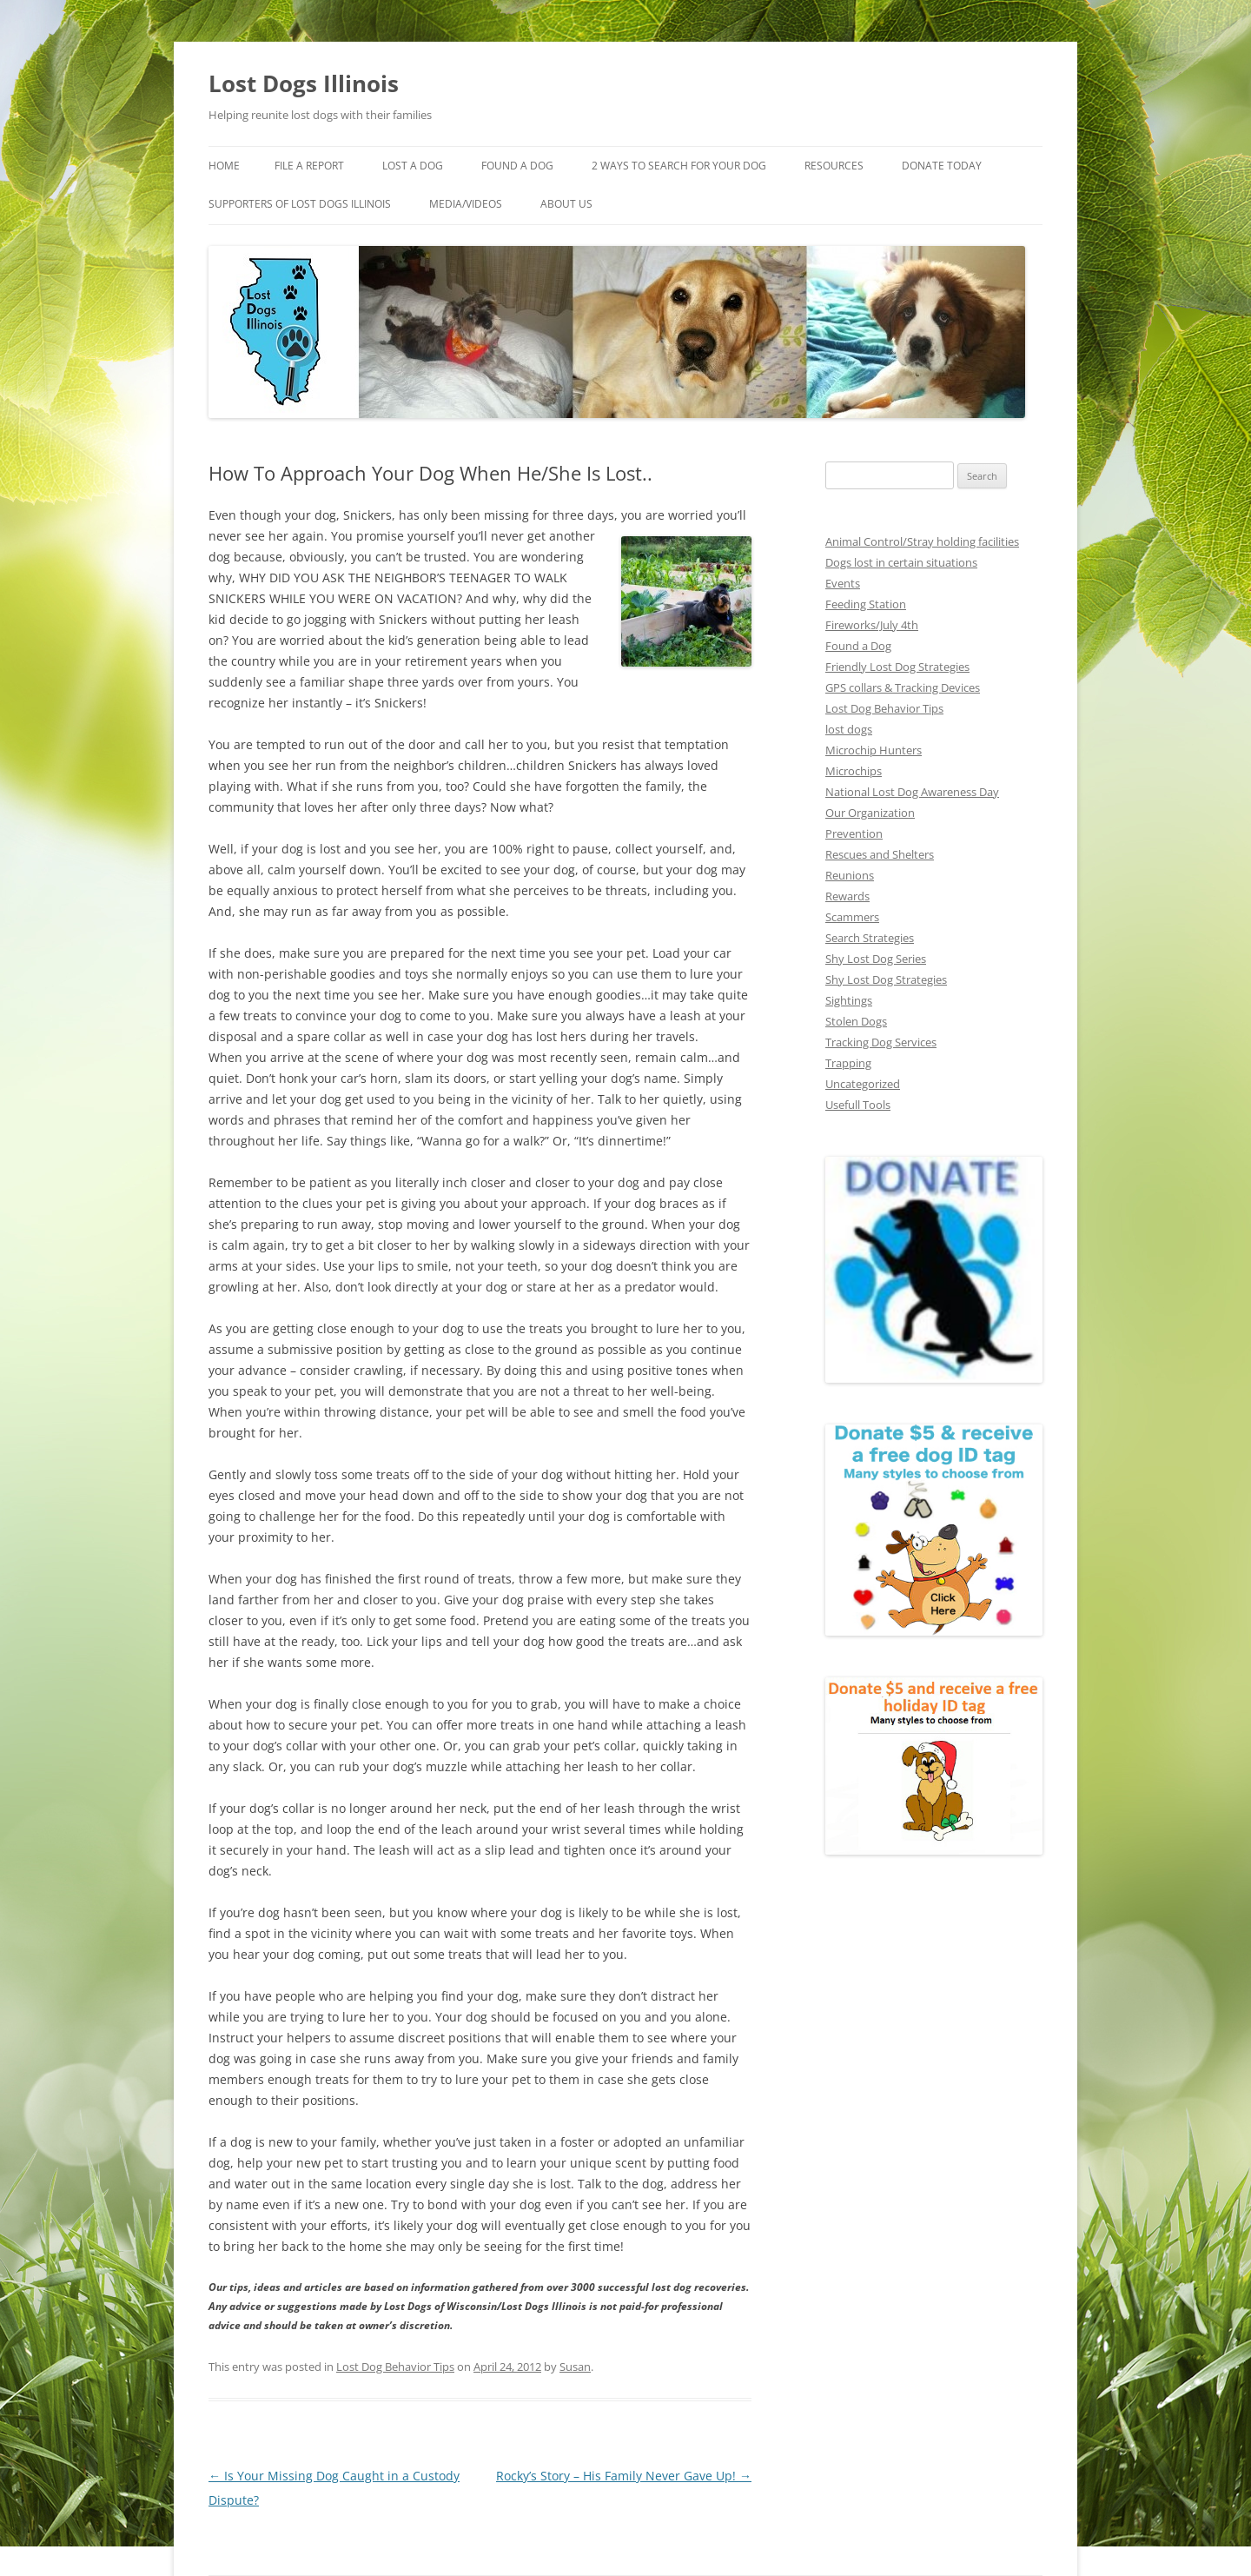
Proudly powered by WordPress (281, 2503)
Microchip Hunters (871, 747)
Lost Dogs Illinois (303, 83)
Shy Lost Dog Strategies (886, 977)
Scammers (852, 914)
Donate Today (248, 204)
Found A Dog (526, 166)
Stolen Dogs (856, 1019)
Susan (572, 2261)
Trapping (847, 1060)
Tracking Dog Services (881, 1039)
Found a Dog (857, 643)
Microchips (852, 768)
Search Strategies (870, 935)
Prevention (852, 831)
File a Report (313, 166)
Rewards (847, 893)
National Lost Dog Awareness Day (910, 789)
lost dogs (847, 727)
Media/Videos (601, 204)
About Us (703, 204)
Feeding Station (864, 601)
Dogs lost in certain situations (898, 560)
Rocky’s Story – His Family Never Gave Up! (626, 2372)
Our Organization (868, 810)
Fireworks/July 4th (871, 622)
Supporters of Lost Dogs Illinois (426, 204)
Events (842, 581)
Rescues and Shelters (880, 852)
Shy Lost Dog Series (877, 956)
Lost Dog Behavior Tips (392, 2261)
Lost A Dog (420, 166)
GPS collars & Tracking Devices (905, 685)
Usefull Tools (857, 1102)
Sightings (848, 998)
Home (224, 166)
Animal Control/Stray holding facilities (918, 539)
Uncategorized (861, 1081)
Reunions (849, 873)
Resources (857, 166)
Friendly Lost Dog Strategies (896, 664)
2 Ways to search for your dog (693, 166)
